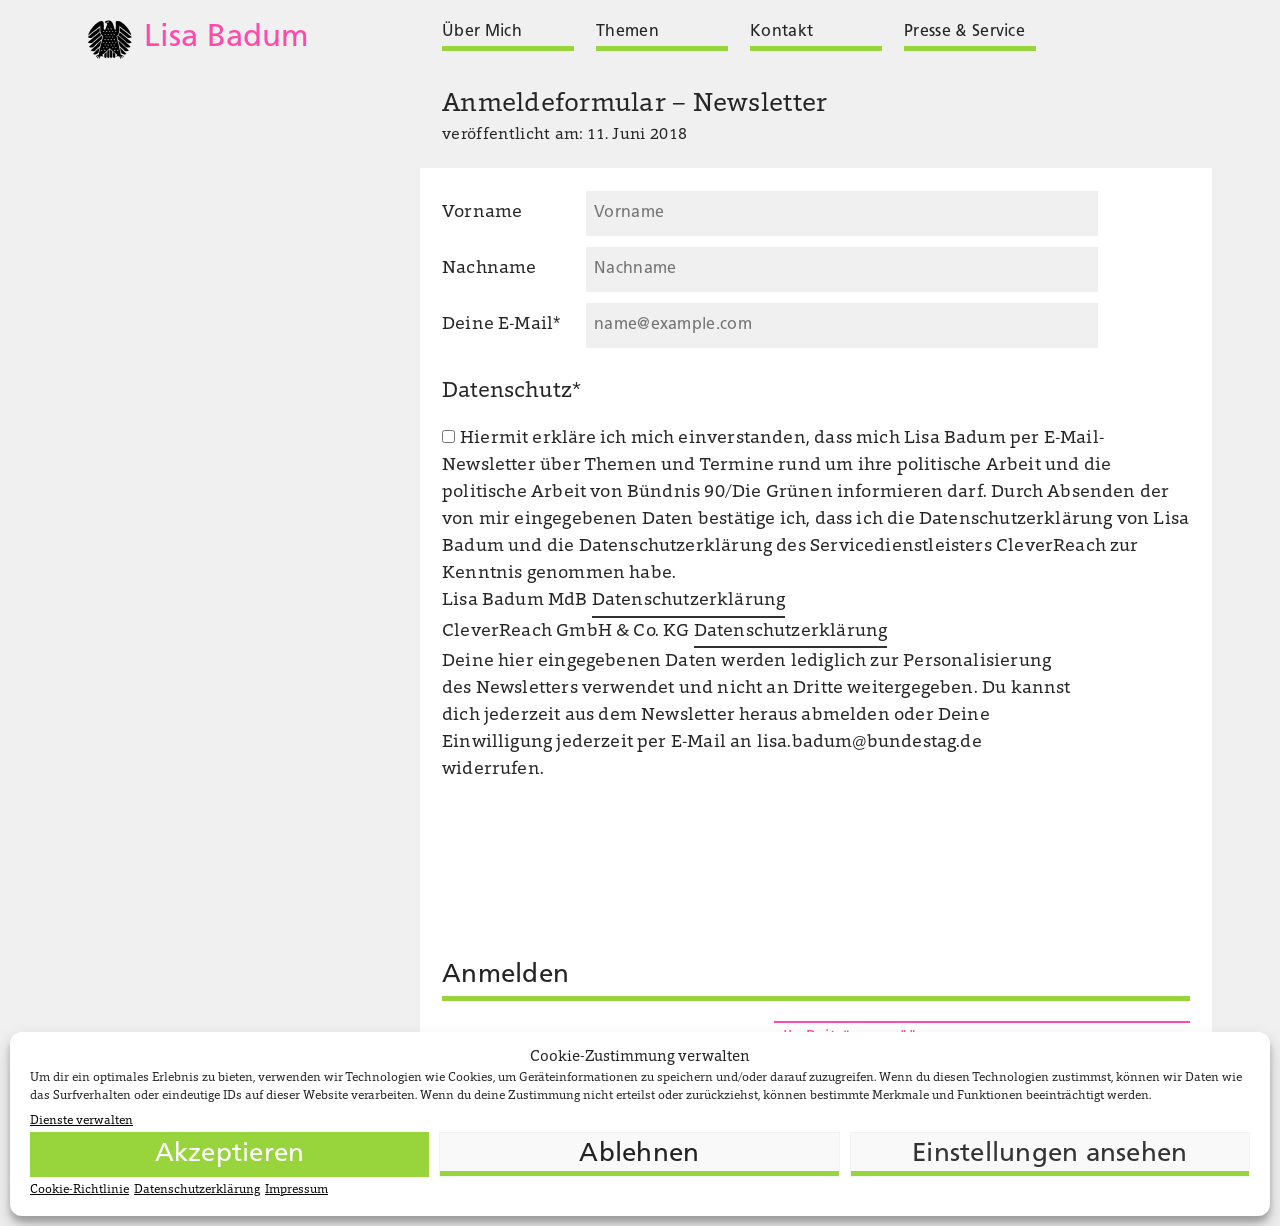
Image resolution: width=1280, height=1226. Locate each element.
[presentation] (594, 1020)
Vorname (482, 213)
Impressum (296, 1190)
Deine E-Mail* (501, 325)
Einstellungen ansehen (1049, 1154)
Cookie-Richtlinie (79, 1190)
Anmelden (505, 975)
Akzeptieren (230, 1154)
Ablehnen (639, 1154)
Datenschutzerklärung (197, 1190)
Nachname (489, 269)
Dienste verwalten (81, 1121)
